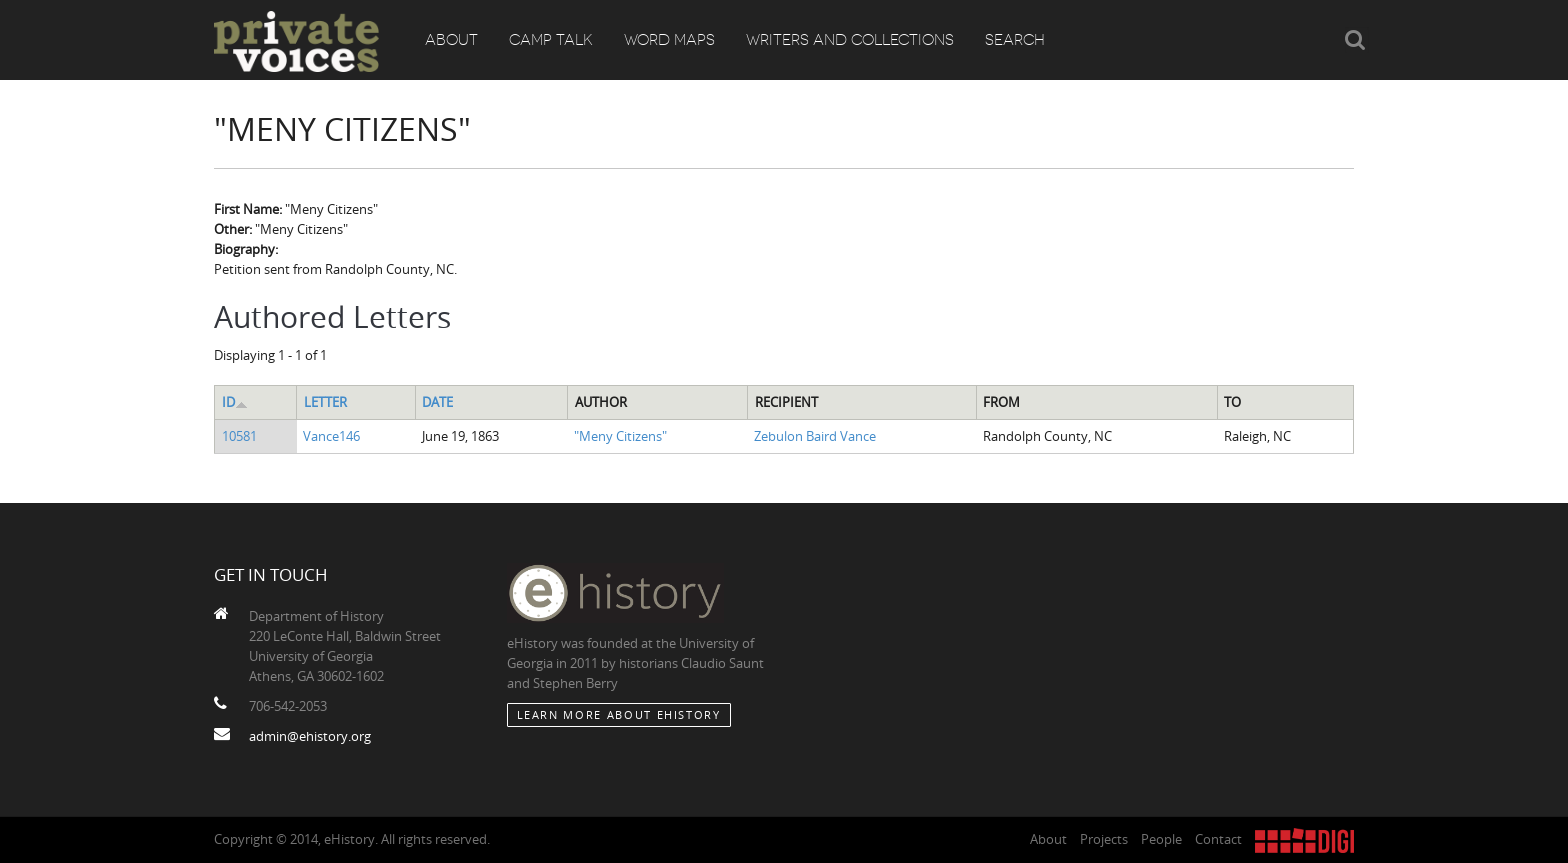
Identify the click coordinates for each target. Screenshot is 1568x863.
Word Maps (669, 40)
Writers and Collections (850, 40)
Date (437, 402)
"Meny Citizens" (620, 436)
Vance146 (331, 436)
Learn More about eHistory (619, 714)
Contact (1218, 839)
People (1161, 839)
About (451, 40)
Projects (1104, 839)
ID (235, 402)
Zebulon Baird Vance (815, 436)
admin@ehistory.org (310, 736)
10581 (239, 436)
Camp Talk (551, 40)
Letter (325, 402)
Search (1015, 40)
